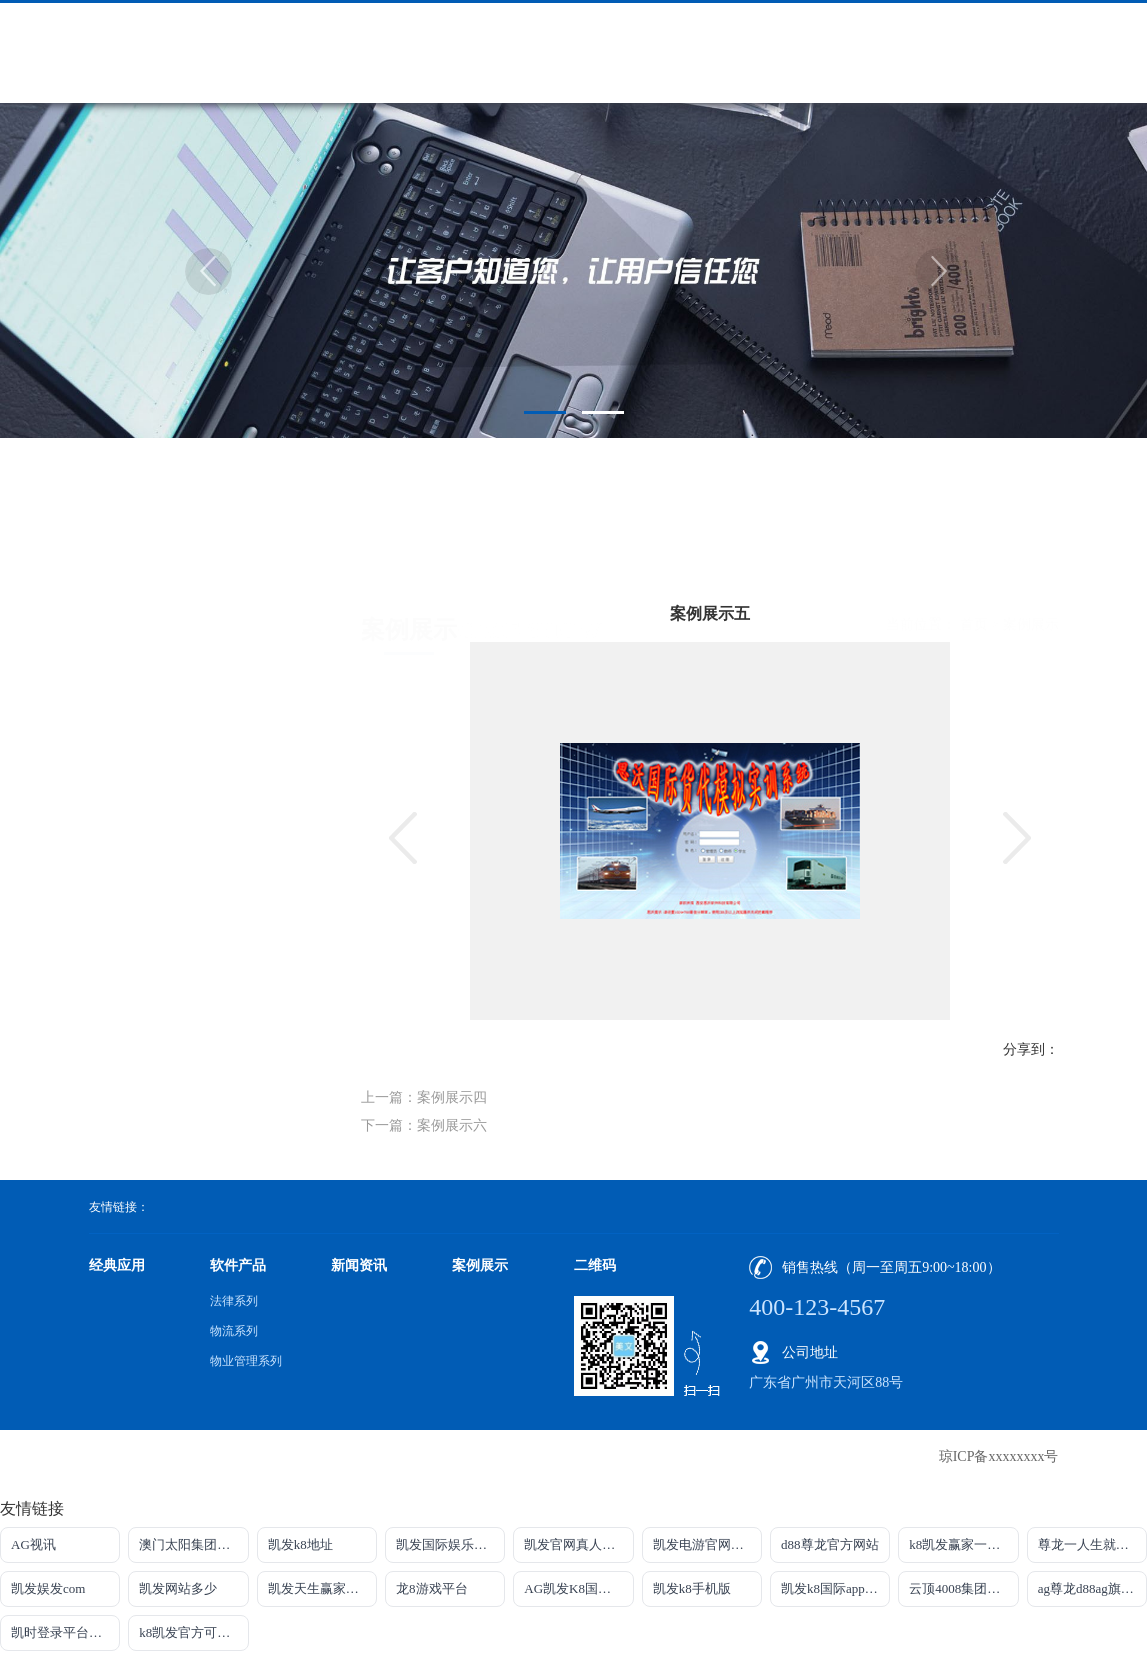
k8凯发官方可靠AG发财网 (193, 1632)
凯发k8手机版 (692, 1588)
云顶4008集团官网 (961, 1588)
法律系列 (234, 1301)
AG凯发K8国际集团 (578, 1588)
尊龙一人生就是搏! (1092, 1544)
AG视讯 (33, 1544)
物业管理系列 (246, 1361)
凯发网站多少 (178, 1588)
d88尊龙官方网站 (830, 1544)
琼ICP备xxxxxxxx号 (999, 1456)
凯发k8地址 (300, 1544)
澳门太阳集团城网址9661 (193, 1544)
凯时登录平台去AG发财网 (65, 1632)
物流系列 (234, 1331)
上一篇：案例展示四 (424, 1097)
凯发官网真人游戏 (576, 1544)
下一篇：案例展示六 (424, 1125)
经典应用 (117, 1265)
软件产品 (238, 1265)
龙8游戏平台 (432, 1588)
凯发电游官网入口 (705, 1544)
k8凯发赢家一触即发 (963, 1544)
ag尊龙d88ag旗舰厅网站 (1092, 1588)
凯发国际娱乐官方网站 (450, 1544)
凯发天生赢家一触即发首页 (322, 1588)
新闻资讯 (359, 1265)
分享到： (1031, 1049)
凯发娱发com (48, 1588)
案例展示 (1031, 545)
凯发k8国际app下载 (835, 1588)
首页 (974, 545)
